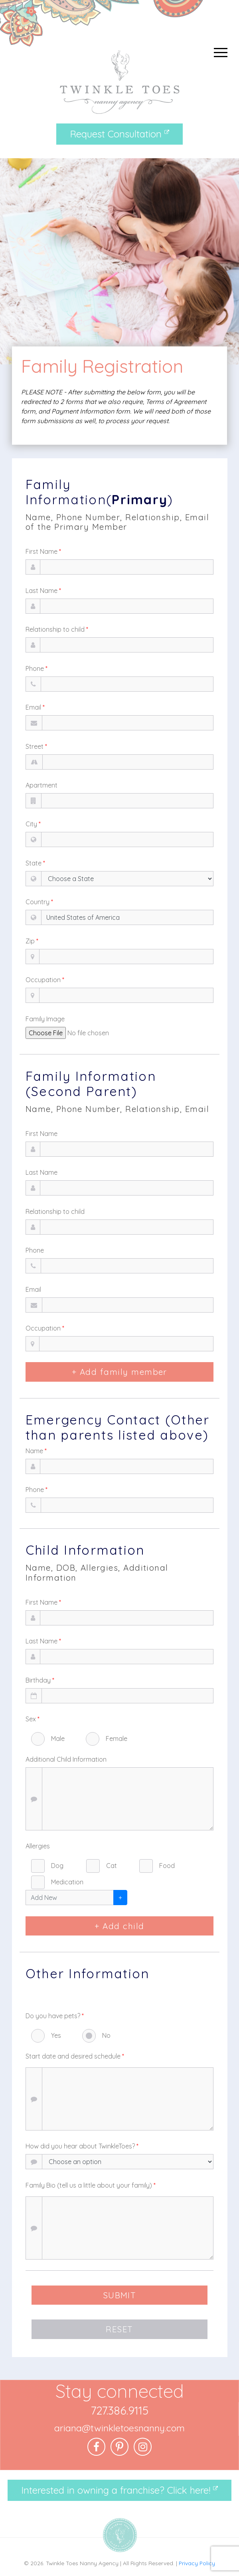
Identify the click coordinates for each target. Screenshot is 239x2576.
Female (116, 1739)
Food (167, 1866)
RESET (119, 2329)
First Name (43, 551)
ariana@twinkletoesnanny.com (119, 2428)
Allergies (38, 1846)
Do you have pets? (55, 2016)
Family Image (45, 1019)
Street (36, 746)
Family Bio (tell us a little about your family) (91, 2185)
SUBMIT (119, 2295)
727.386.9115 (119, 2410)
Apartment (41, 785)
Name (36, 1451)
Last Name (43, 591)
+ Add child (119, 1926)
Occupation (45, 980)
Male (58, 1739)
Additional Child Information (66, 1759)
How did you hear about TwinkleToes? (82, 2146)
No (106, 2035)
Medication (67, 1882)
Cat (111, 1866)
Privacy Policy (197, 2563)
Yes (56, 2035)
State (35, 863)
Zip (32, 941)
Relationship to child (57, 629)
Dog (57, 1866)
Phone (36, 668)
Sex (33, 1719)
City (33, 824)
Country (39, 902)
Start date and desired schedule (75, 2056)
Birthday (40, 1680)
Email (35, 707)
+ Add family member (119, 1372)
